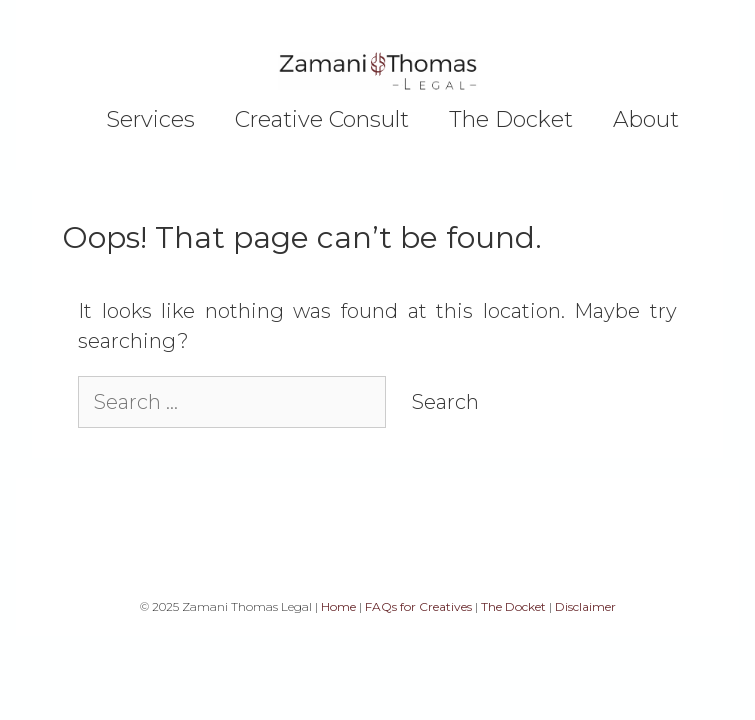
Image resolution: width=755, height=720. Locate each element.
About (646, 120)
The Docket (511, 120)
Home (338, 606)
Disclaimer (585, 606)
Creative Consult (322, 120)
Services (150, 120)
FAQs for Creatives (418, 606)
